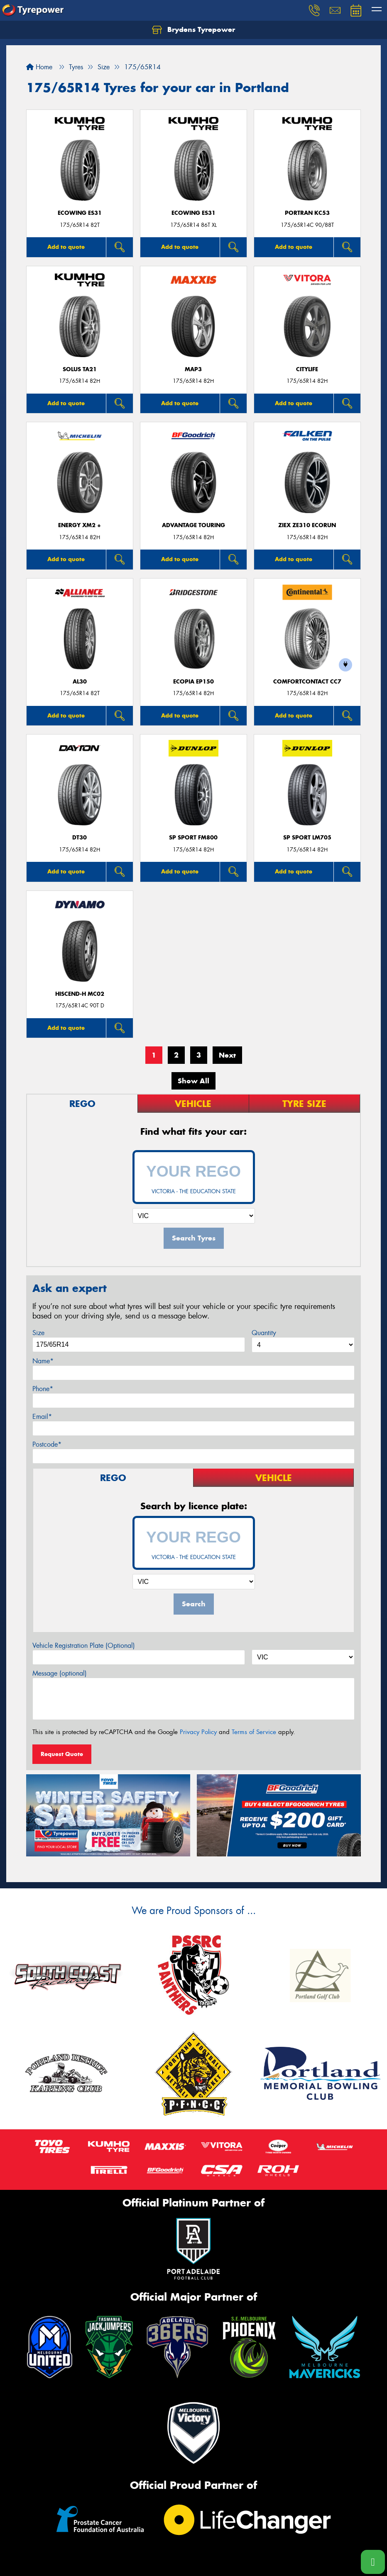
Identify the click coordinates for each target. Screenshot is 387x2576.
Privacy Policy (198, 1732)
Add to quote (66, 247)
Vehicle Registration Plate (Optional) (83, 1645)
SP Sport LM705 (307, 837)
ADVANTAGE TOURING (193, 525)
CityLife (307, 369)
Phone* (42, 1388)
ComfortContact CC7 (307, 681)
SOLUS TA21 (80, 369)
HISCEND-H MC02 (79, 993)
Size (38, 1332)
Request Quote (62, 1754)
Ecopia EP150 (193, 681)
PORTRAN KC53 (307, 212)
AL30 (80, 681)
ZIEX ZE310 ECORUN (307, 525)
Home (39, 67)
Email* (42, 1416)
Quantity (264, 1332)
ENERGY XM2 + (79, 525)
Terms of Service (254, 1732)
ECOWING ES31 (80, 212)
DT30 (79, 837)
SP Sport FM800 (193, 837)
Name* (43, 1361)
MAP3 (193, 369)
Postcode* (46, 1444)
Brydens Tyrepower (193, 30)
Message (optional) (59, 1673)
